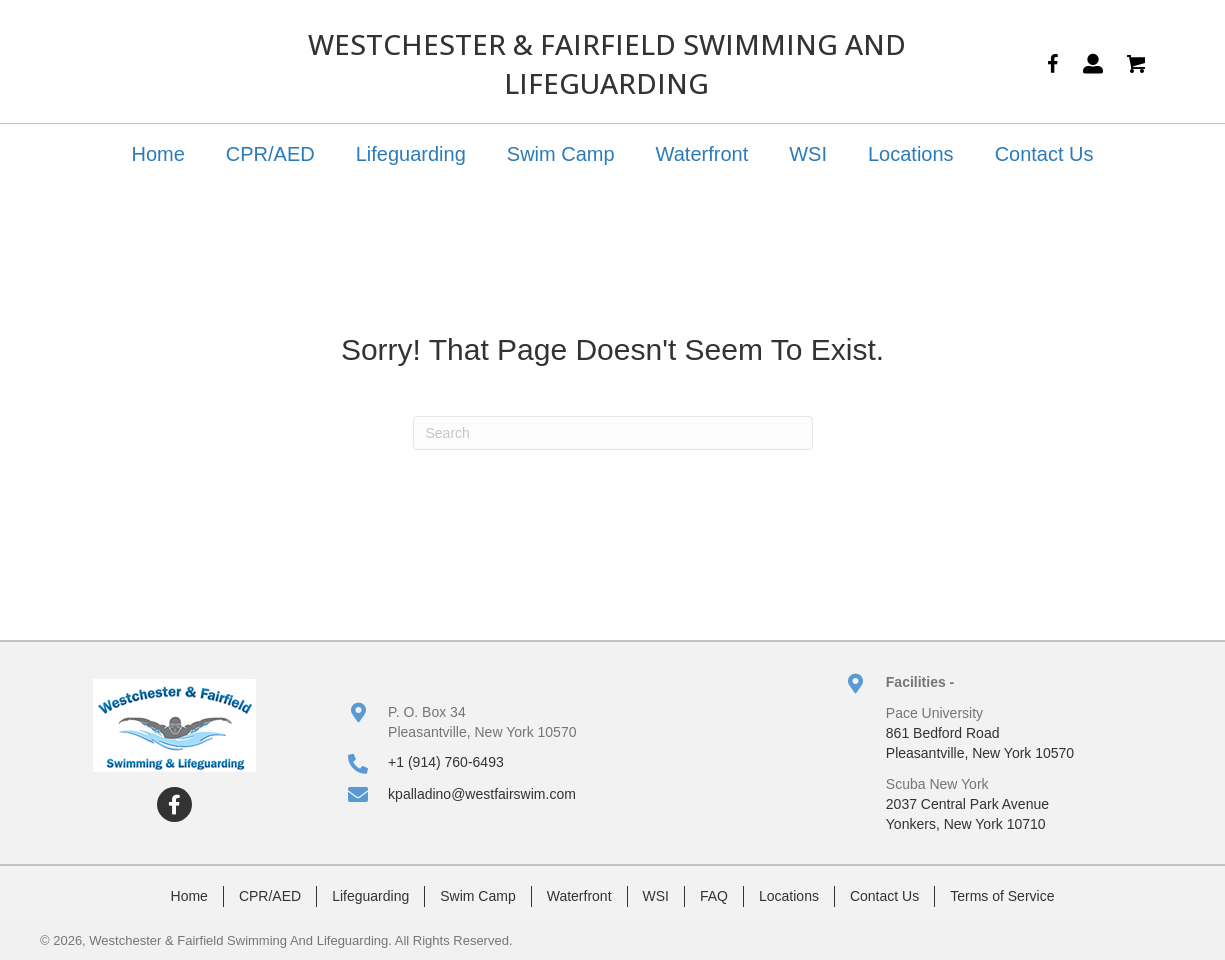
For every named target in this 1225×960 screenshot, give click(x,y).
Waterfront (702, 154)
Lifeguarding (411, 154)
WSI (808, 154)
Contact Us (1044, 154)
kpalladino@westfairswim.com (482, 794)
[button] (174, 804)
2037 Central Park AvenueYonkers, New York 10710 (967, 814)
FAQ (714, 896)
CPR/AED (270, 154)
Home (157, 154)
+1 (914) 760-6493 (446, 762)
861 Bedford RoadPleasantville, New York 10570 (980, 743)
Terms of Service (1002, 896)
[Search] (613, 433)
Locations (911, 154)
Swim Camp (561, 154)
